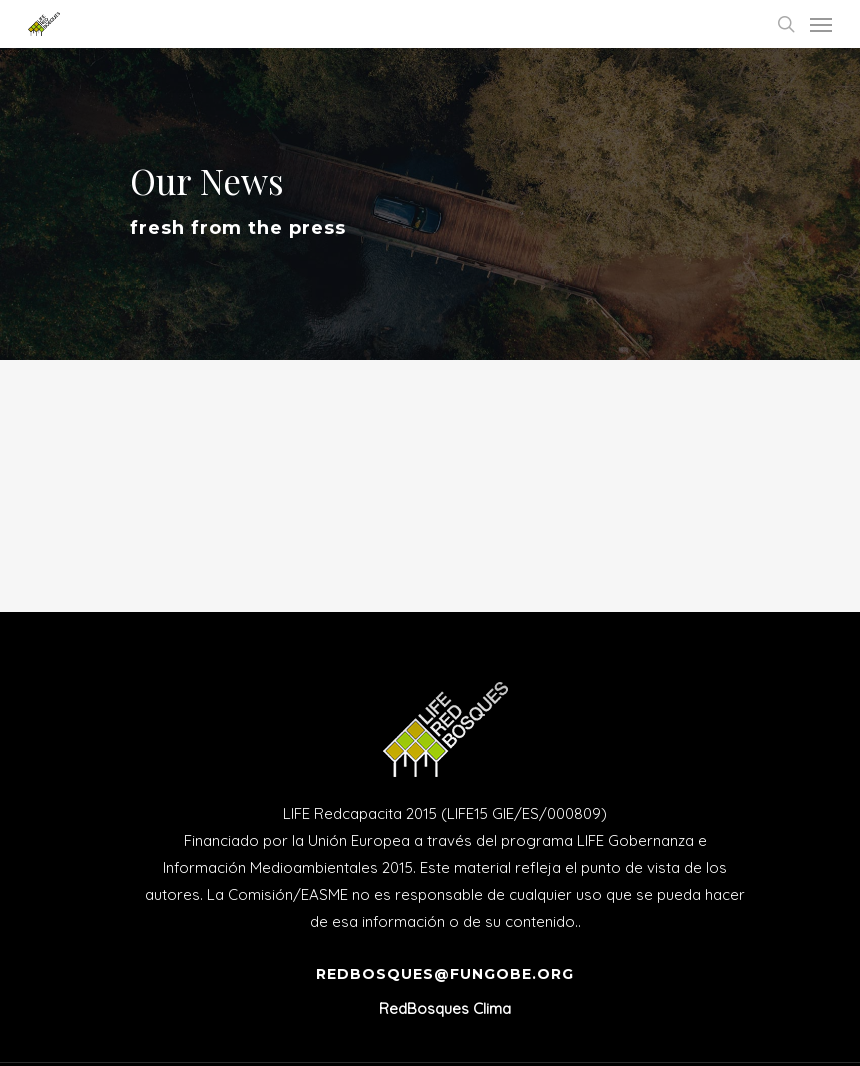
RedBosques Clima (445, 1008)
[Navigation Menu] (821, 24)
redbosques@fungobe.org (445, 974)
